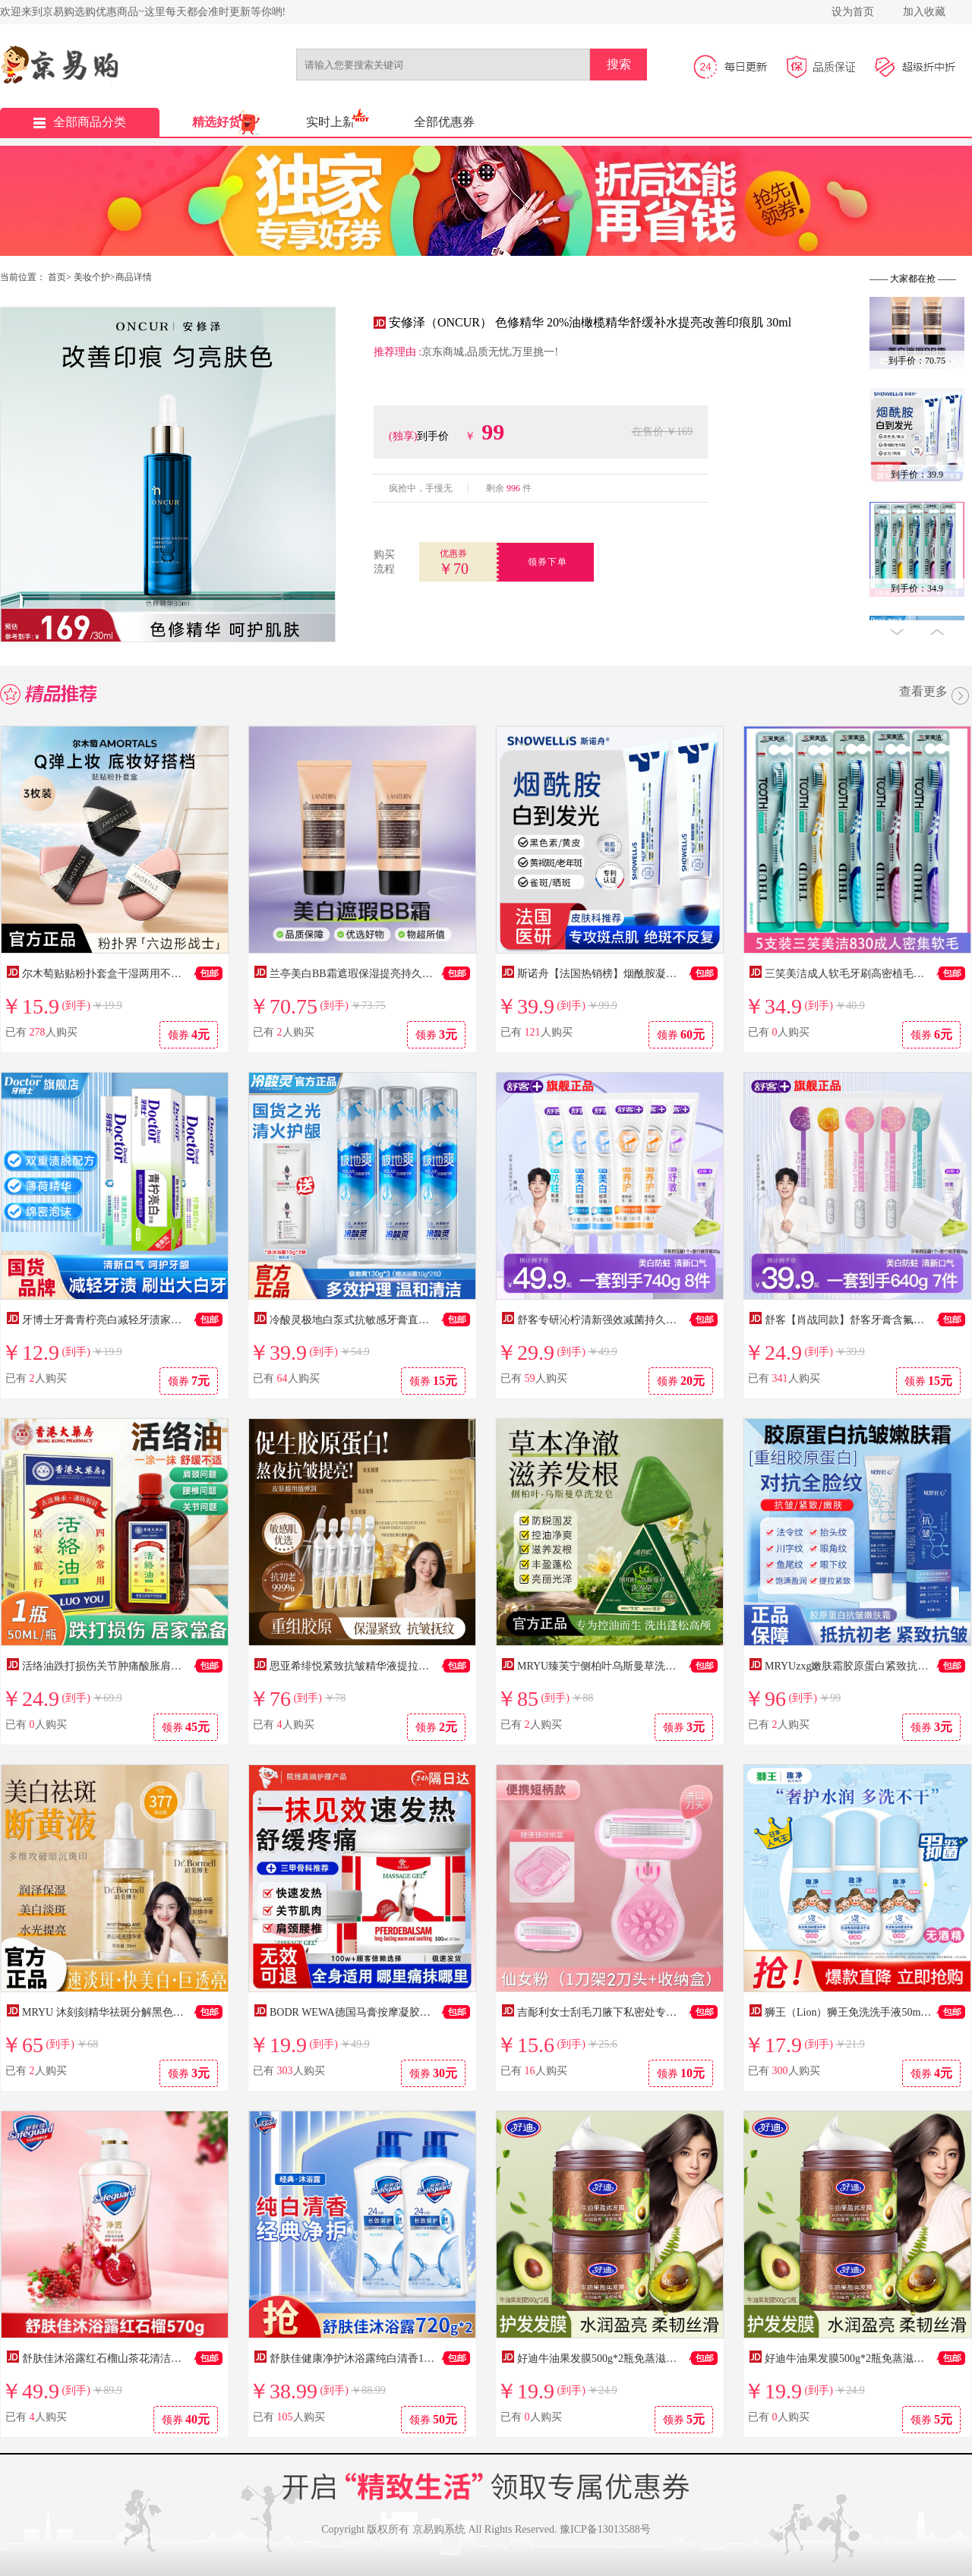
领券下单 (548, 562)
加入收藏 (924, 11)
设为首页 (853, 11)
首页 (57, 277)
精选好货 (216, 121)
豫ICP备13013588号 (605, 2529)
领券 (189, 1034)
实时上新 (330, 121)
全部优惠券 (444, 121)
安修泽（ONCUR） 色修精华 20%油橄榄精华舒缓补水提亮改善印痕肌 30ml (590, 322)
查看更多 (935, 697)
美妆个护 (92, 277)
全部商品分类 (79, 121)
